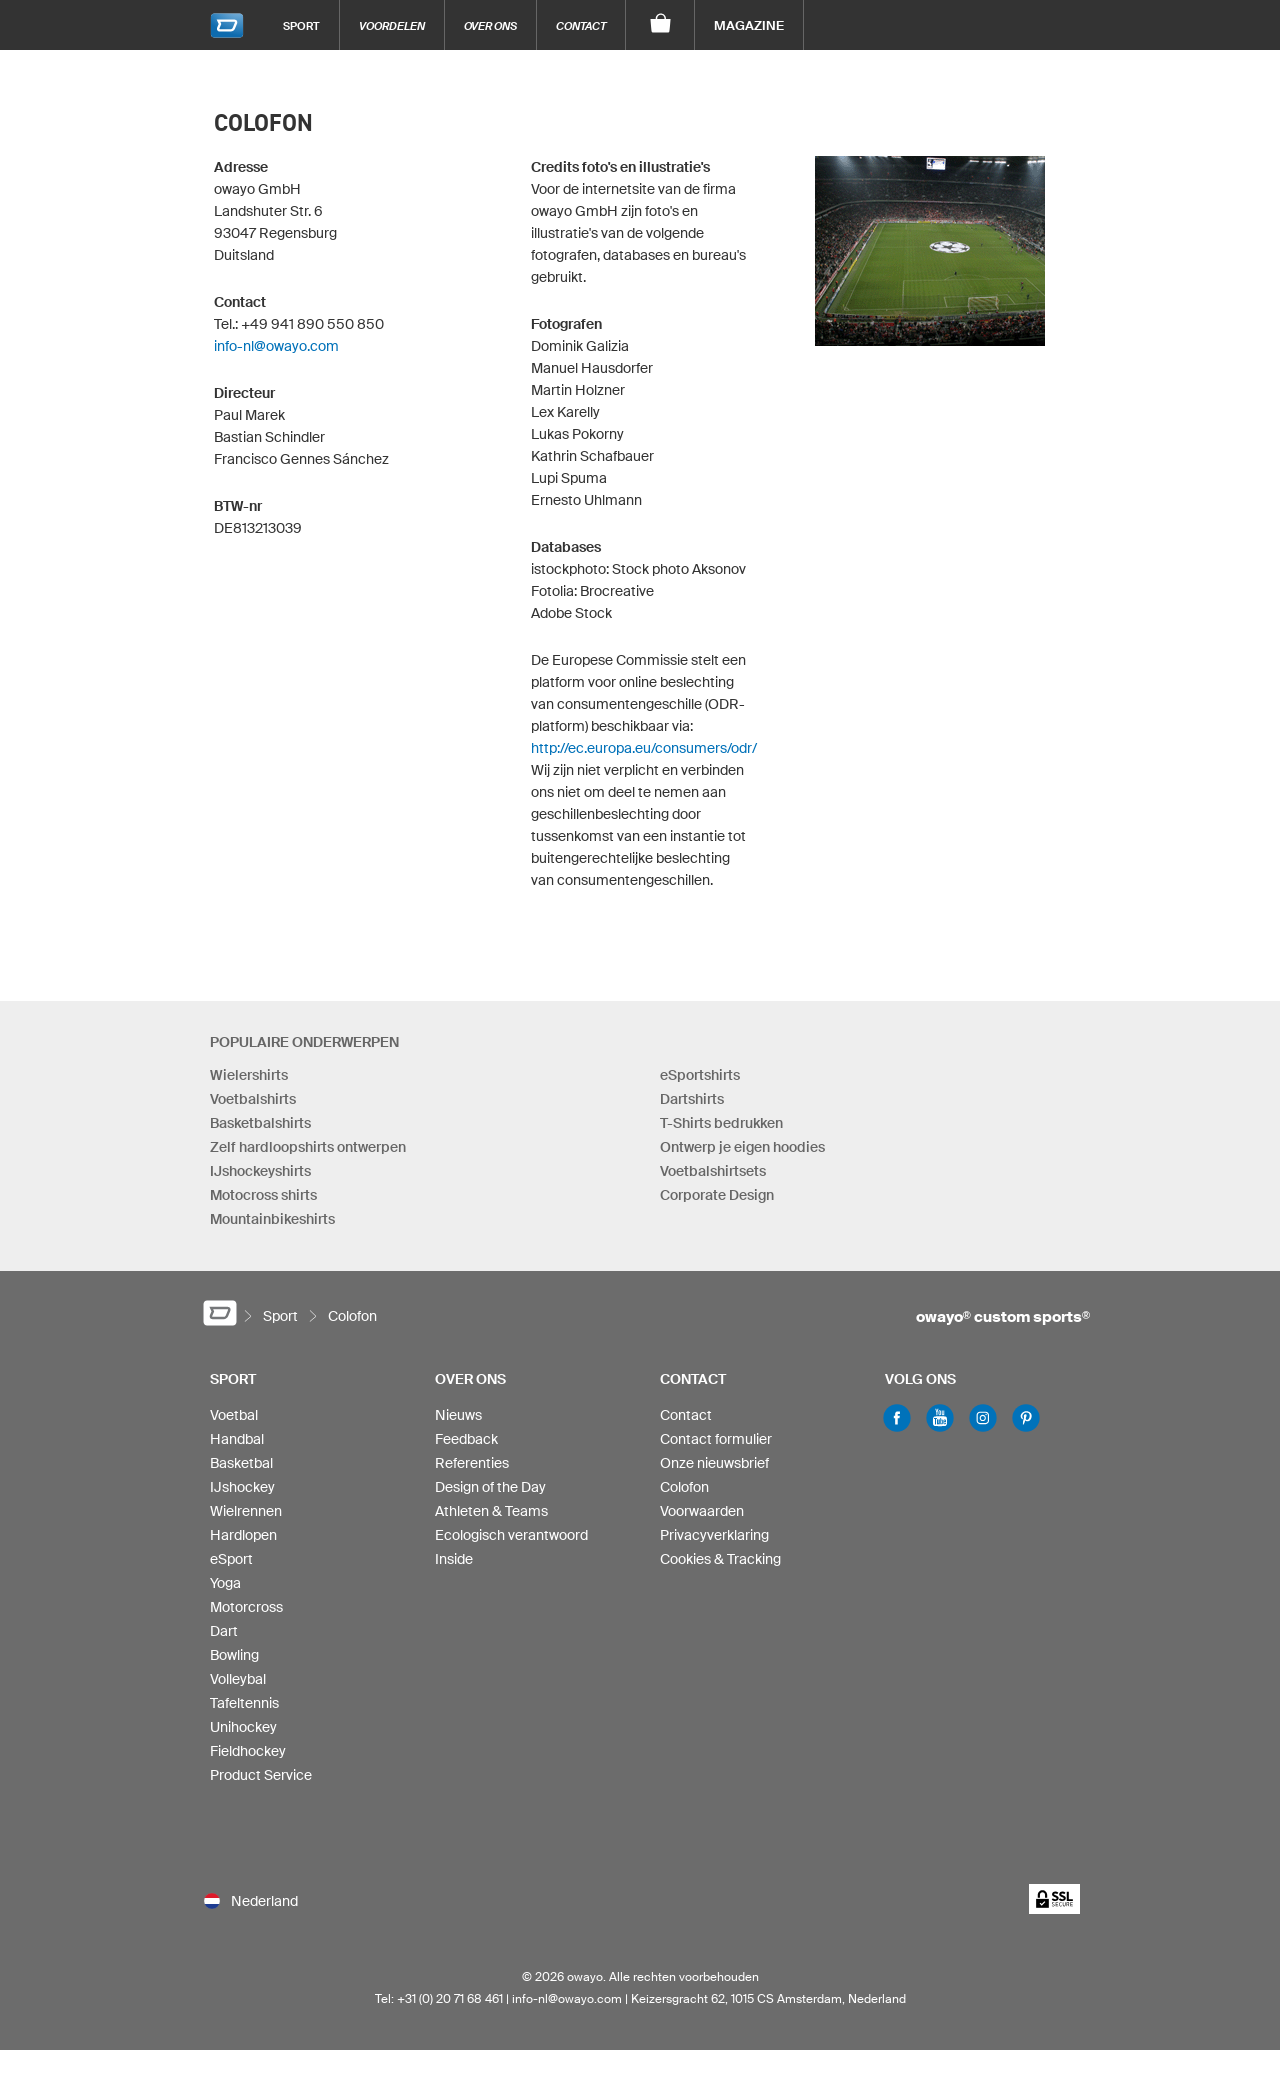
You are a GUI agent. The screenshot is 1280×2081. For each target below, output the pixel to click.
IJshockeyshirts (260, 1171)
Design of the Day (490, 1487)
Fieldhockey (248, 1751)
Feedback (466, 1439)
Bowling (234, 1655)
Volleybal (238, 1679)
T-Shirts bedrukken (721, 1123)
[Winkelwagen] (660, 25)
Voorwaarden (702, 1511)
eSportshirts (700, 1075)
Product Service (261, 1775)
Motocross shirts (263, 1195)
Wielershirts (249, 1075)
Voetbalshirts (253, 1099)
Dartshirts (692, 1099)
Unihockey (243, 1727)
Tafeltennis (244, 1703)
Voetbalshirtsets (713, 1171)
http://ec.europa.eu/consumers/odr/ (644, 748)
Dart (224, 1631)
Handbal (237, 1439)
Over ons (490, 25)
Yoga (225, 1583)
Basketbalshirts (260, 1123)
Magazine (749, 25)
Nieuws (458, 1415)
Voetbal (234, 1415)
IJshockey (242, 1487)
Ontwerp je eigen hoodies (742, 1147)
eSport (231, 1559)
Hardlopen (243, 1535)
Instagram (983, 1418)
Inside (454, 1559)
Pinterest (1026, 1418)
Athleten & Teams (491, 1511)
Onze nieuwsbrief (714, 1463)
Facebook (897, 1418)
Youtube (940, 1418)
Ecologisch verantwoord (511, 1535)
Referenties (472, 1463)
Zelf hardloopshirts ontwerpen (308, 1147)
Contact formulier (716, 1439)
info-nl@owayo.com (276, 346)
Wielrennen (246, 1511)
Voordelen (392, 25)
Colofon (684, 1487)
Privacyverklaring (714, 1535)
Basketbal (241, 1463)
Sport (301, 25)
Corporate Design (717, 1195)
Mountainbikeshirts (272, 1219)
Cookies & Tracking (720, 1559)
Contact (581, 25)
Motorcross (246, 1607)
